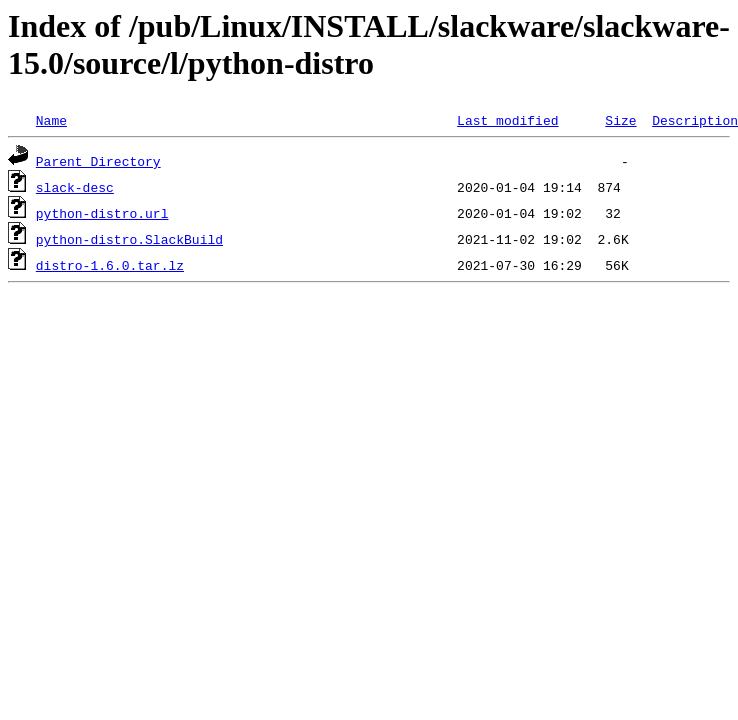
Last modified (507, 120)
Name (51, 120)
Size (620, 120)
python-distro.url (102, 213)
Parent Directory (98, 161)
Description (695, 120)
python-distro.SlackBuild (129, 239)
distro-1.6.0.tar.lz (110, 265)
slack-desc (75, 187)
